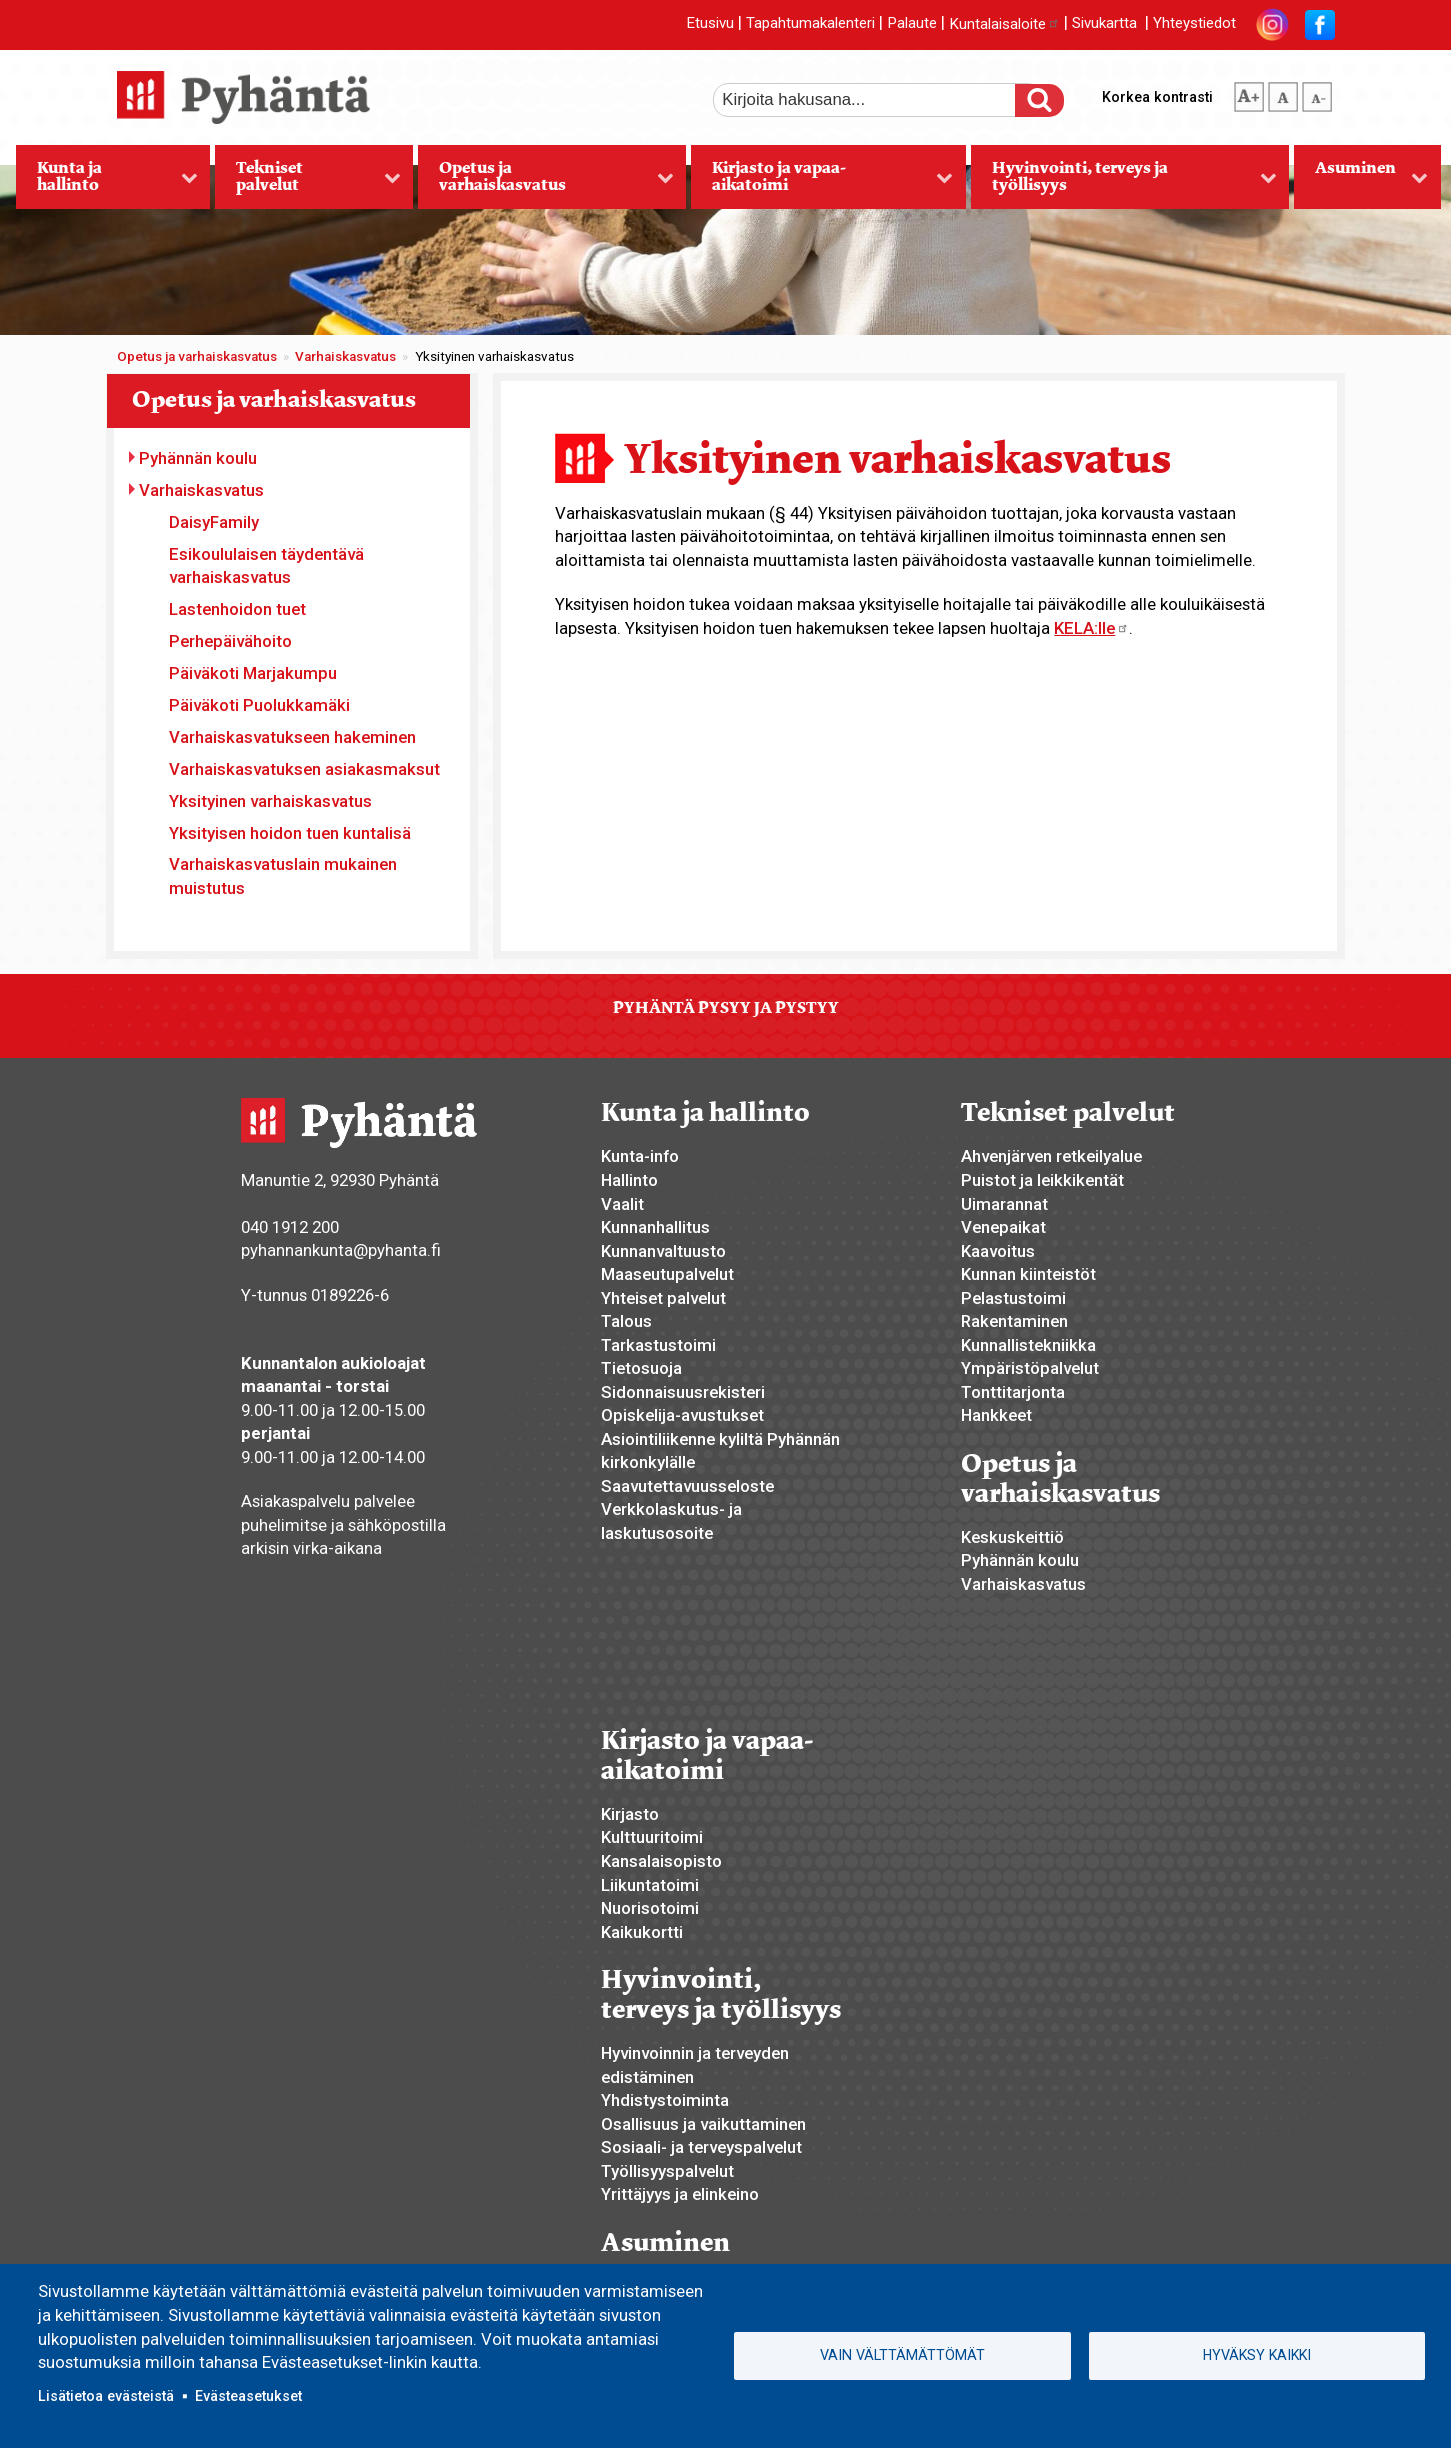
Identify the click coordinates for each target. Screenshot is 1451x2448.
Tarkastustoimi (658, 1345)
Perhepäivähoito (230, 641)
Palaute (912, 24)
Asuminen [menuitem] (1361, 183)
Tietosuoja (641, 1368)
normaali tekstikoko (1283, 93)
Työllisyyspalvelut (667, 2171)
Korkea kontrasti (1157, 97)
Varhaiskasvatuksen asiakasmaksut (304, 769)
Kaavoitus (998, 1251)
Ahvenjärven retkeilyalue (1051, 1156)
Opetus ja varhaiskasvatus (197, 356)
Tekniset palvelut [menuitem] (307, 183)
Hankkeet (996, 1415)
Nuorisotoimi (650, 1908)
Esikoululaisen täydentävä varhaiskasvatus (266, 566)
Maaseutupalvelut (667, 1274)
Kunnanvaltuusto (663, 1251)
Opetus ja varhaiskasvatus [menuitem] (545, 183)
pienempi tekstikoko (1317, 93)
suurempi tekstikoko (1249, 93)
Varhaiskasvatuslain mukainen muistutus (283, 876)
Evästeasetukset (248, 2396)
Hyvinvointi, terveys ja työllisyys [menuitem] (1124, 183)
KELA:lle (1091, 628)
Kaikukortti (642, 1932)
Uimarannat (1004, 1204)
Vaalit (622, 1204)
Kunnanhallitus (655, 1227)
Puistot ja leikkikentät (1042, 1180)
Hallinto (629, 1180)
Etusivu (710, 24)
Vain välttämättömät (902, 2355)
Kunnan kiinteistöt (1028, 1274)
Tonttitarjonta (1013, 1392)
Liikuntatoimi (650, 1885)
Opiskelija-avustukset (682, 1415)
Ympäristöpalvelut (1030, 1368)
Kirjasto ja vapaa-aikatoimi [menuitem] (822, 183)
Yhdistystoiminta (665, 2100)
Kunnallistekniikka (1028, 1345)
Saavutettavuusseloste (687, 1486)
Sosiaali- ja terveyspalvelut (701, 2147)
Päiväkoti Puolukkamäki (259, 705)
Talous (626, 1321)
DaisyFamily (214, 522)
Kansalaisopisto (661, 1861)
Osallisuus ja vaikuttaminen (703, 2124)
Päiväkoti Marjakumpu (253, 673)
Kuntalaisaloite (1004, 24)
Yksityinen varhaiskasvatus (270, 801)
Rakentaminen (1014, 1321)
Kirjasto (630, 1814)
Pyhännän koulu (198, 458)
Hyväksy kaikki (1257, 2355)
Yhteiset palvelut (663, 1298)
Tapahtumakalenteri (810, 24)
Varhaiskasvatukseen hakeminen (292, 737)
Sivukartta (1104, 24)
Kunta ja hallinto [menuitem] (107, 183)
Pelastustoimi (1013, 1298)
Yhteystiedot (1194, 24)
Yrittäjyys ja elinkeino (680, 2194)
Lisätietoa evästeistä (106, 2396)
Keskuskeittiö (1012, 1537)
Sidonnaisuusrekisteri (683, 1392)
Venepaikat (1003, 1227)
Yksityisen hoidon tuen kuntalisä (290, 833)
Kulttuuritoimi (652, 1837)
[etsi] (878, 100)
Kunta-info (640, 1156)
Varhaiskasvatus (345, 356)
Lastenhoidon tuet (237, 609)
